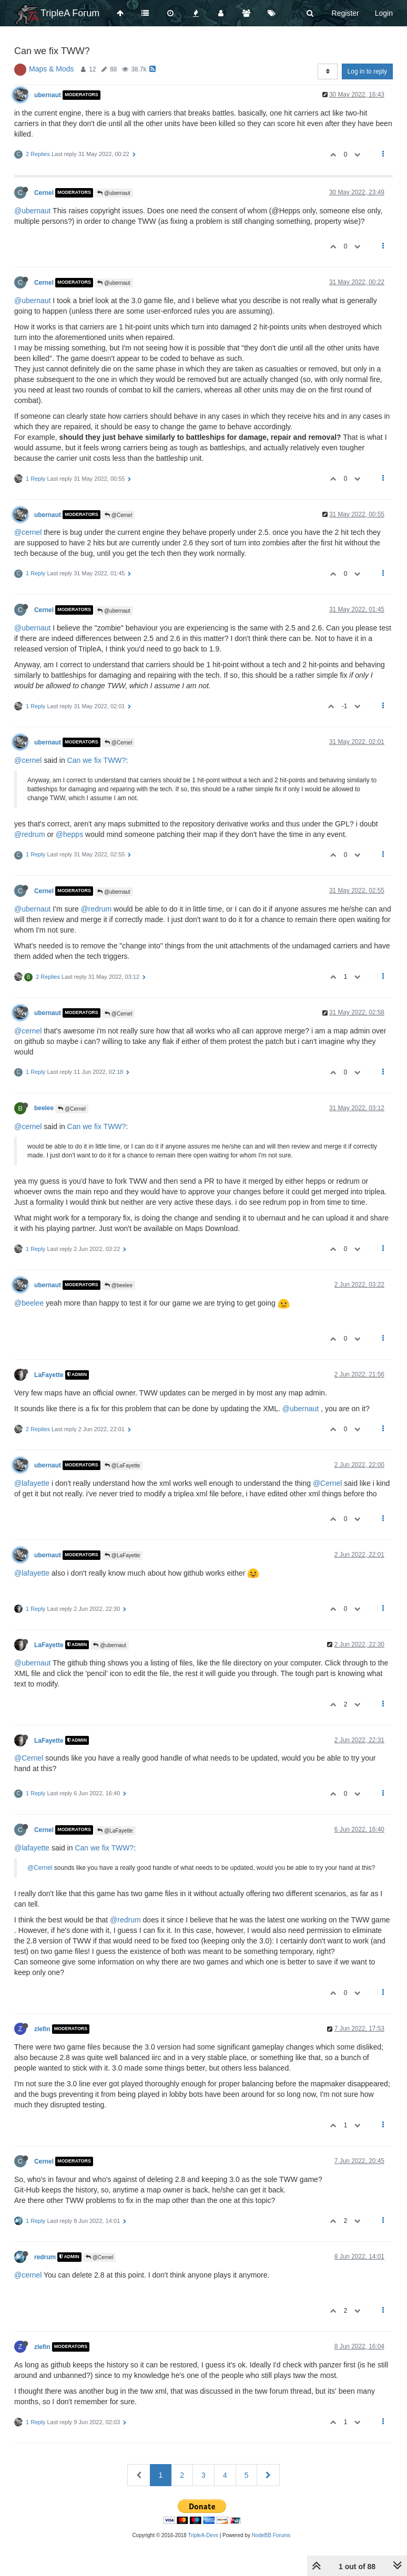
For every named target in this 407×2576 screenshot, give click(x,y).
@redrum (29, 834)
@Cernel (118, 515)
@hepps (69, 834)
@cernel (28, 532)
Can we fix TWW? (96, 760)
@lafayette (31, 1483)
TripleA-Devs (203, 2535)
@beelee (119, 1285)
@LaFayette (122, 1465)
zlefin (42, 2029)
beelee (44, 1108)
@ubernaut (113, 193)
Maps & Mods (51, 69)
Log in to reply (367, 71)
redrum (45, 2257)
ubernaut (47, 95)
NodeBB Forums (271, 2535)
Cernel (44, 192)
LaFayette (49, 1375)
